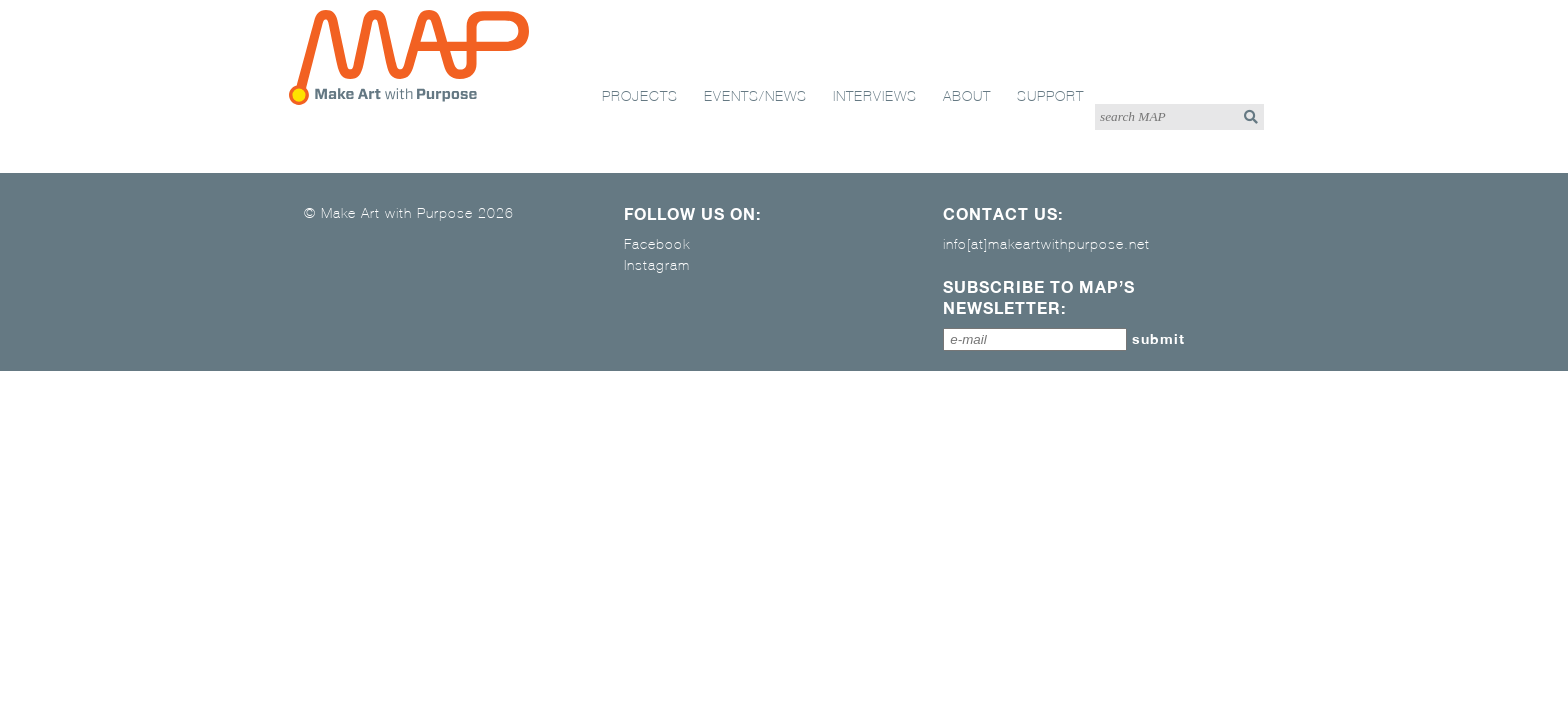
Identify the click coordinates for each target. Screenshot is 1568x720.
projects (640, 96)
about (967, 96)
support (1050, 96)
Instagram (657, 265)
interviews (875, 96)
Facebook (657, 244)
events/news (755, 96)
